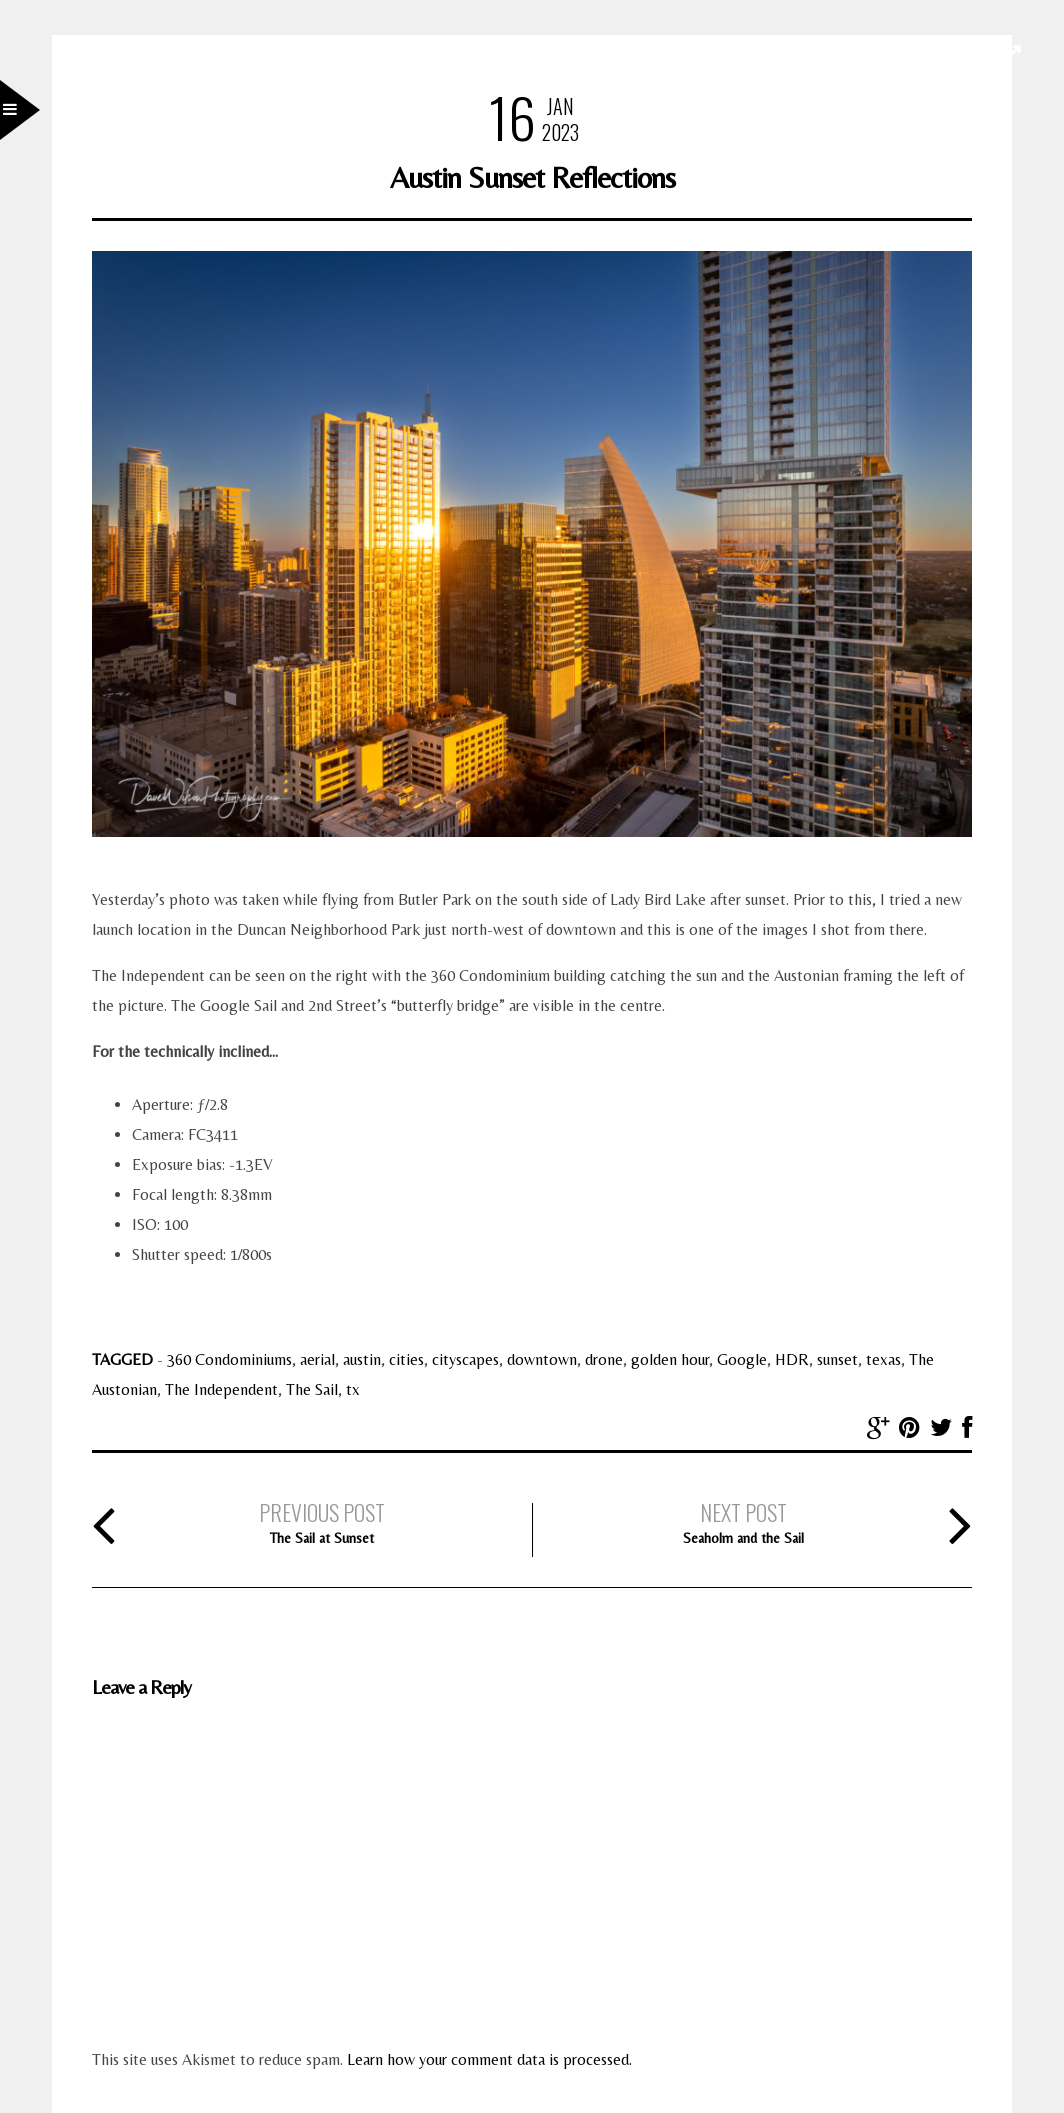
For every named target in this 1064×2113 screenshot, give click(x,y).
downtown (542, 1359)
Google (742, 1359)
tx (353, 1389)
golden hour (670, 1359)
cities (406, 1359)
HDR (792, 1359)
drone (604, 1359)
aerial (317, 1359)
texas (883, 1359)
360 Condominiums (229, 1359)
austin (362, 1359)
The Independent (221, 1389)
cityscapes (465, 1359)
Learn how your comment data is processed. (489, 2059)
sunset (837, 1359)
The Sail (312, 1389)
